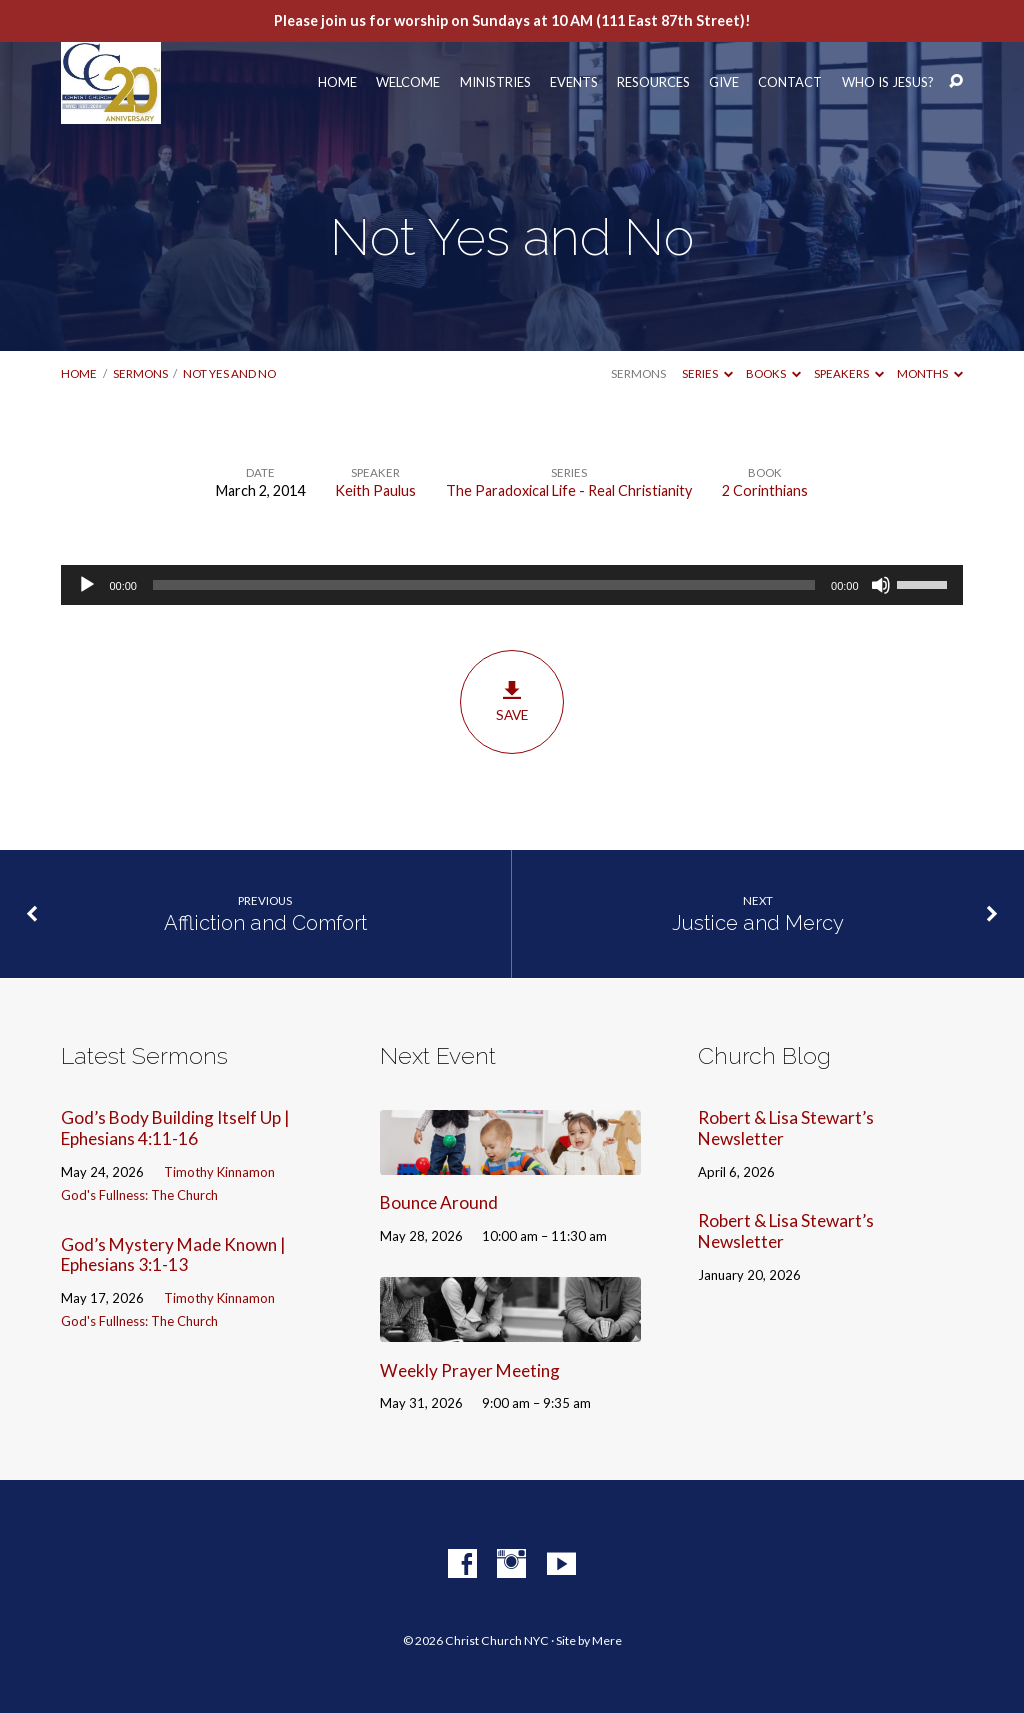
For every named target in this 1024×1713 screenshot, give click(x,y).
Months (930, 373)
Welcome (408, 82)
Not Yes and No (229, 373)
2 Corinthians (765, 490)
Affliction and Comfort (265, 923)
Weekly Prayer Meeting (470, 1370)
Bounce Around (439, 1202)
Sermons (140, 373)
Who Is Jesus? (888, 82)
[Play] (87, 585)
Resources (653, 82)
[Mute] (881, 585)
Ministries (495, 82)
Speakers (849, 373)
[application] (511, 585)
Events (574, 82)
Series (707, 373)
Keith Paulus (375, 490)
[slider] (484, 585)
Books (773, 373)
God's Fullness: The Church (139, 1195)
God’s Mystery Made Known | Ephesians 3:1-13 (173, 1255)
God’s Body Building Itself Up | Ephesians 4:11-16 (175, 1128)
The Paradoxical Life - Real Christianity (569, 490)
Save (511, 702)
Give (724, 82)
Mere (607, 1640)
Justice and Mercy (758, 923)
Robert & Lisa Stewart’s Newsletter (786, 1128)
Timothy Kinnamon (219, 1172)
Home (337, 82)
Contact (790, 82)
